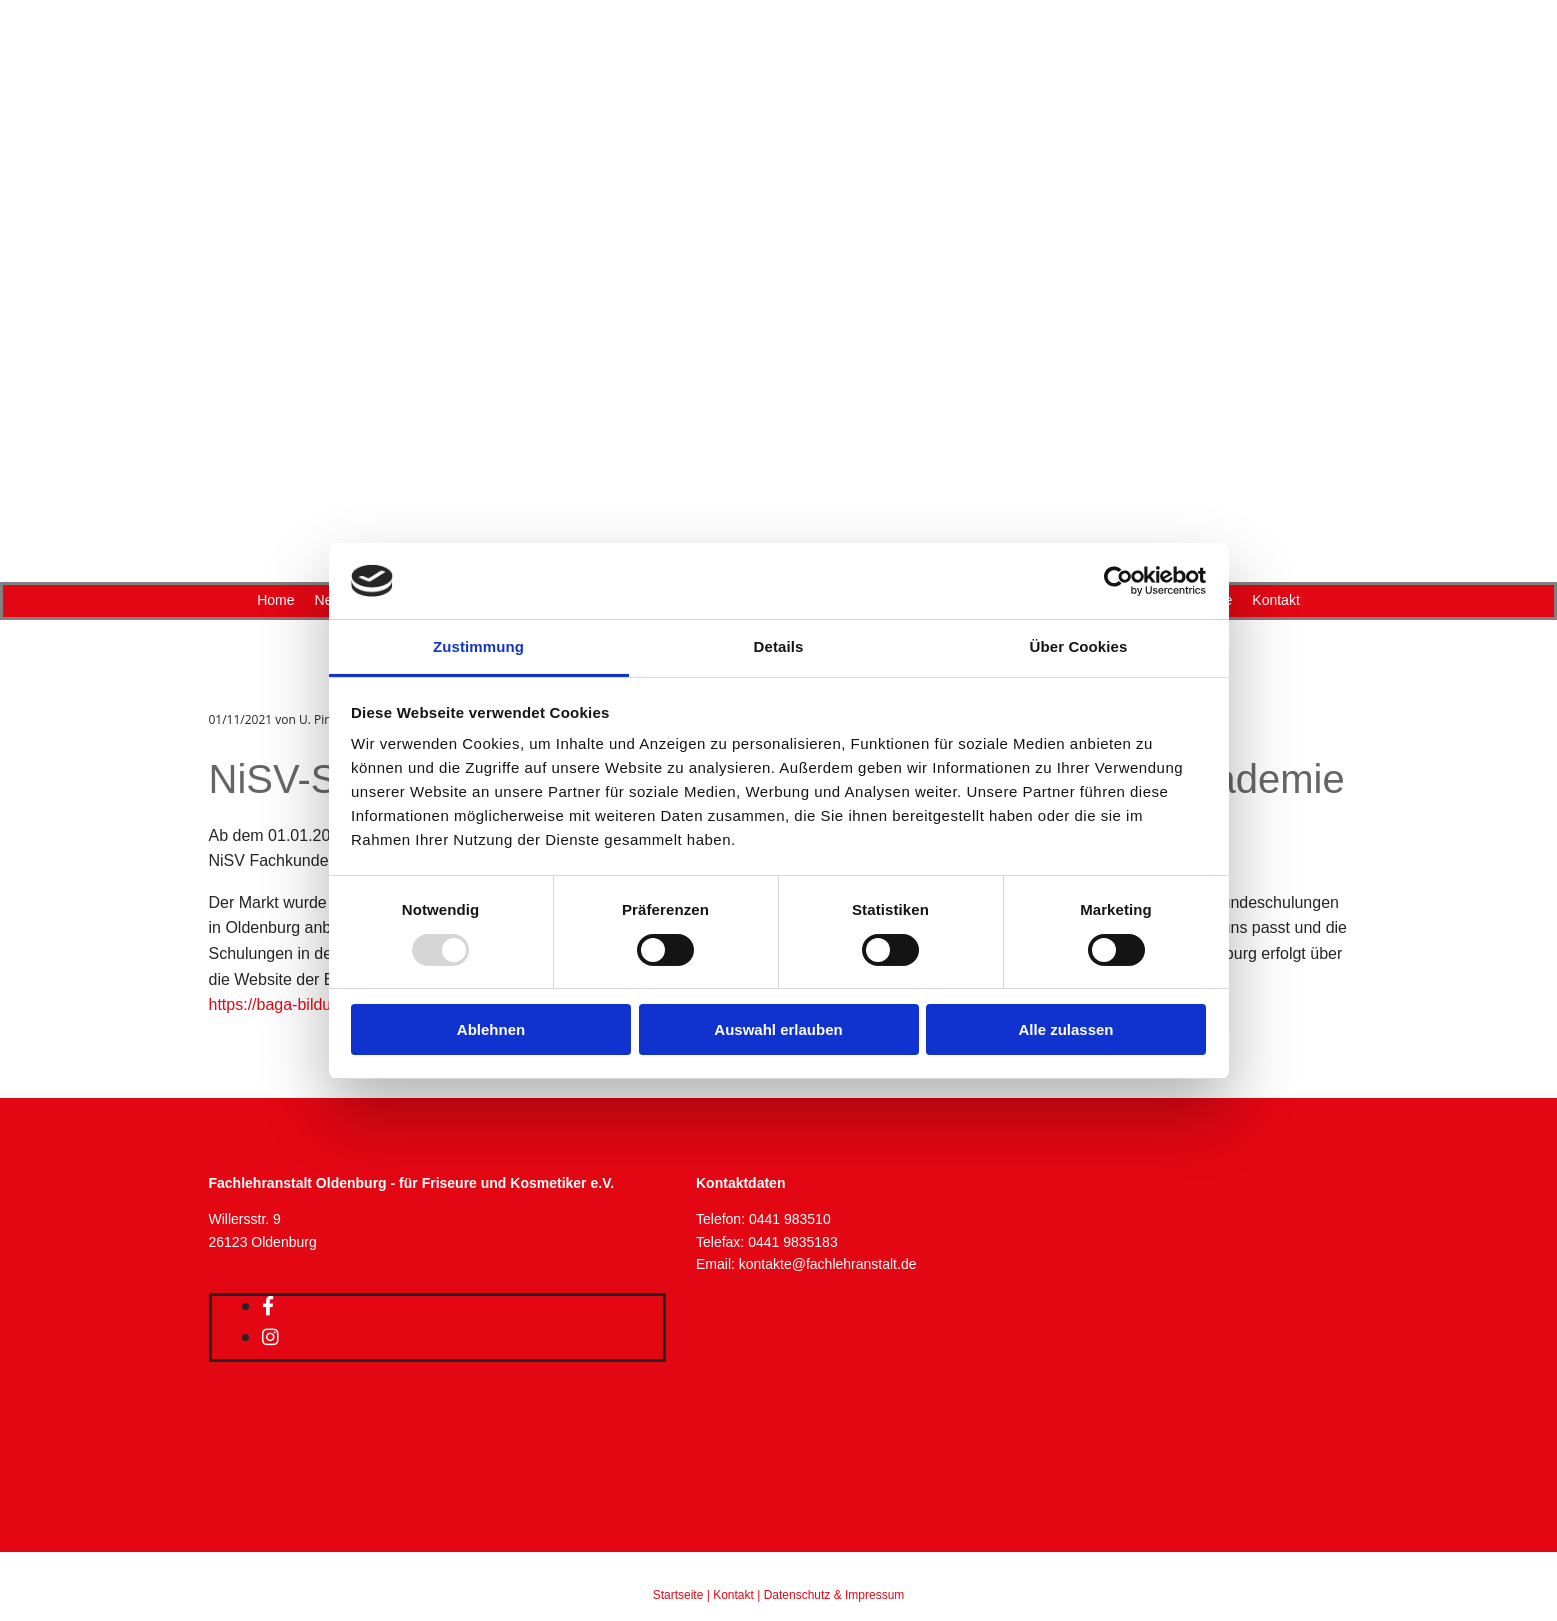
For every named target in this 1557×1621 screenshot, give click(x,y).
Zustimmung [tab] (478, 646)
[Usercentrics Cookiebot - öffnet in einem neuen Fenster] (1118, 581)
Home (275, 600)
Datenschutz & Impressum (834, 1595)
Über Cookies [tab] (1079, 646)
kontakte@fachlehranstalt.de (828, 1264)
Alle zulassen (1065, 1029)
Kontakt (1275, 600)
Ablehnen (491, 1029)
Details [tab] (779, 646)
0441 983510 (790, 1219)
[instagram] (270, 1337)
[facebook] (268, 1306)
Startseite (678, 1595)
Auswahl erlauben (778, 1029)
